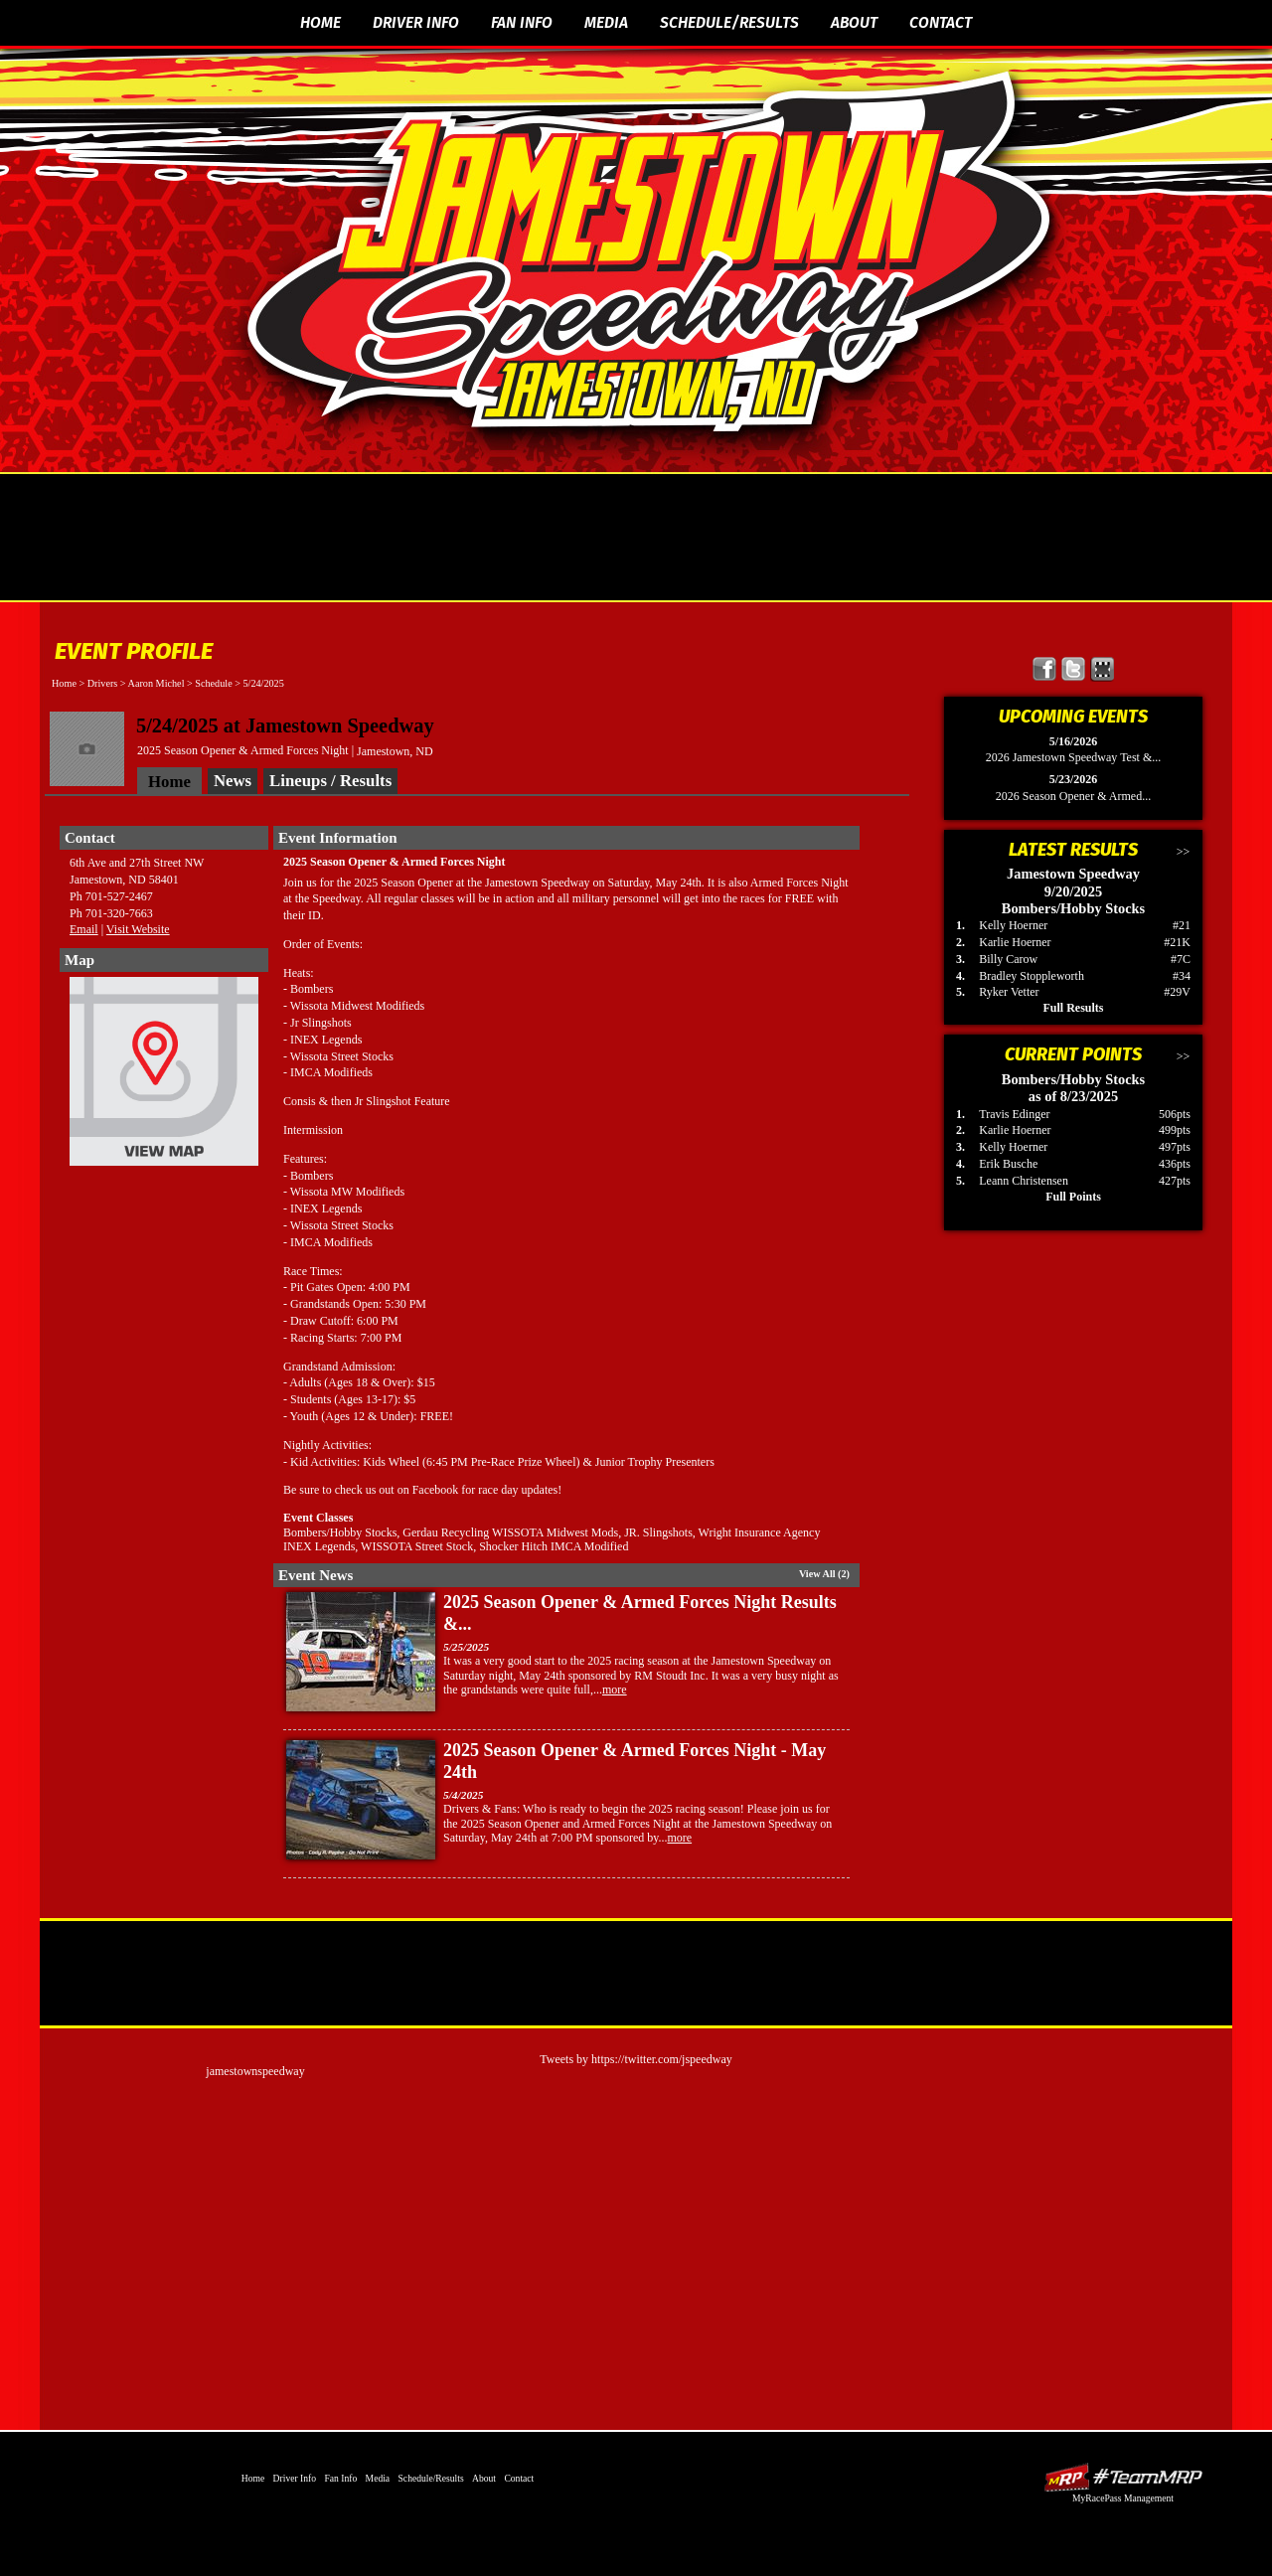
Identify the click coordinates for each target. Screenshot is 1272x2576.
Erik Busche (1008, 1164)
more (614, 1689)
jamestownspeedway (255, 2071)
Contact (940, 22)
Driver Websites (1123, 2477)
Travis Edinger (1014, 1114)
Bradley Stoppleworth (1031, 976)
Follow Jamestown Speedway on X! (1073, 669)
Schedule (213, 683)
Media (606, 22)
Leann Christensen (1023, 1181)
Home (320, 22)
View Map (164, 1076)
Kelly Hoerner (1013, 925)
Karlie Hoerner (1014, 942)
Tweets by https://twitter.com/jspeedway (635, 2059)
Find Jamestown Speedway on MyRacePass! (1102, 669)
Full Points (1073, 1197)
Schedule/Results (729, 22)
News (232, 780)
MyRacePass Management (1123, 2498)
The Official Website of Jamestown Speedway (648, 253)
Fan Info (522, 22)
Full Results (1072, 1008)
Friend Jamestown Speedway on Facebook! (1045, 669)
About (854, 22)
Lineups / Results (330, 780)
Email (84, 929)
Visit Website (138, 929)
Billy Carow (1008, 959)
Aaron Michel (156, 683)
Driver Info (416, 22)
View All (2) (824, 1573)
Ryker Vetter (1008, 992)
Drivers (102, 683)
